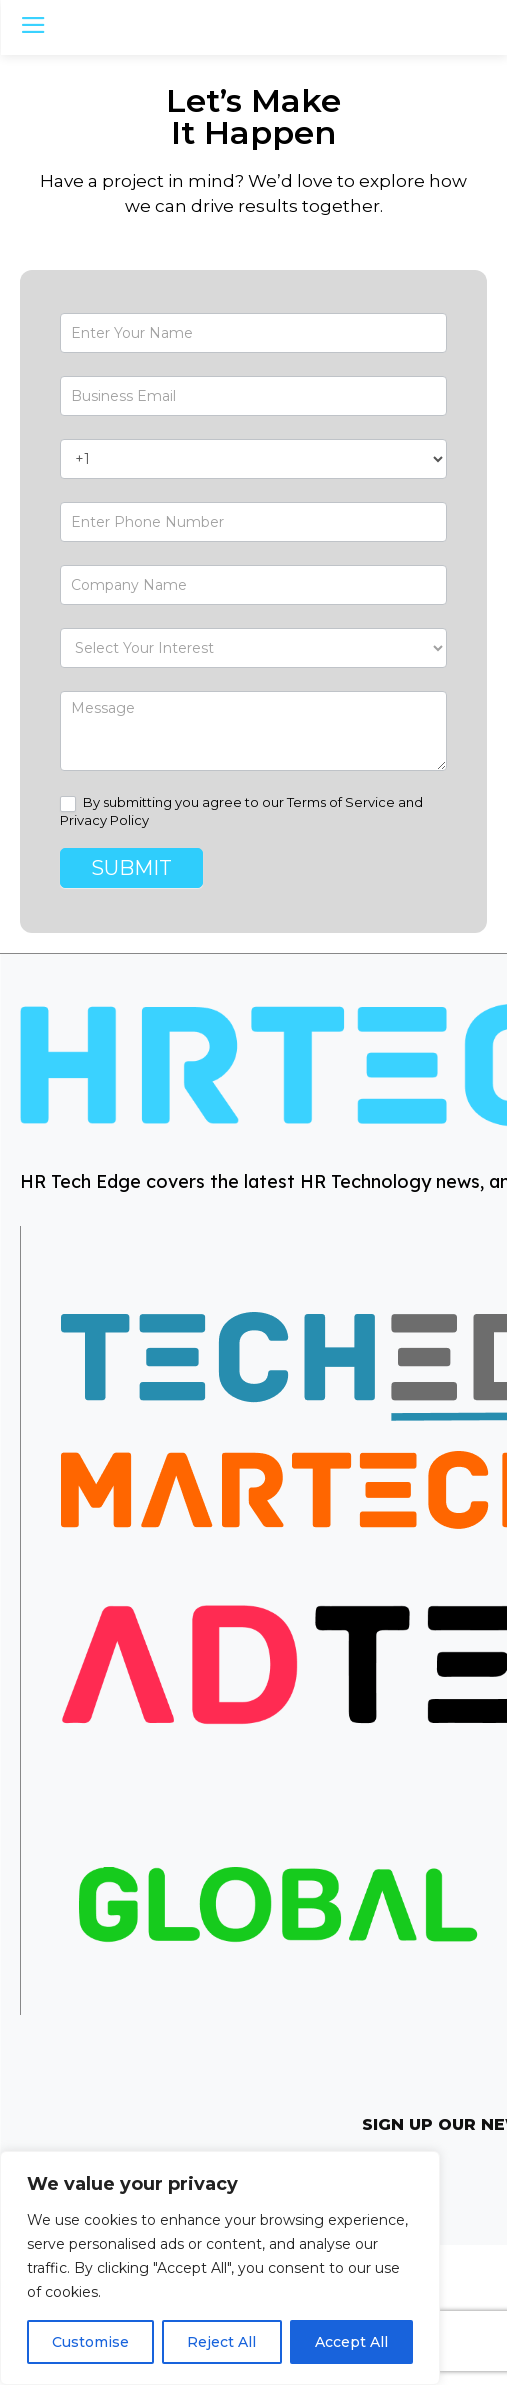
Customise (90, 2342)
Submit (131, 868)
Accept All (351, 2342)
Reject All (221, 2342)
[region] (220, 2268)
